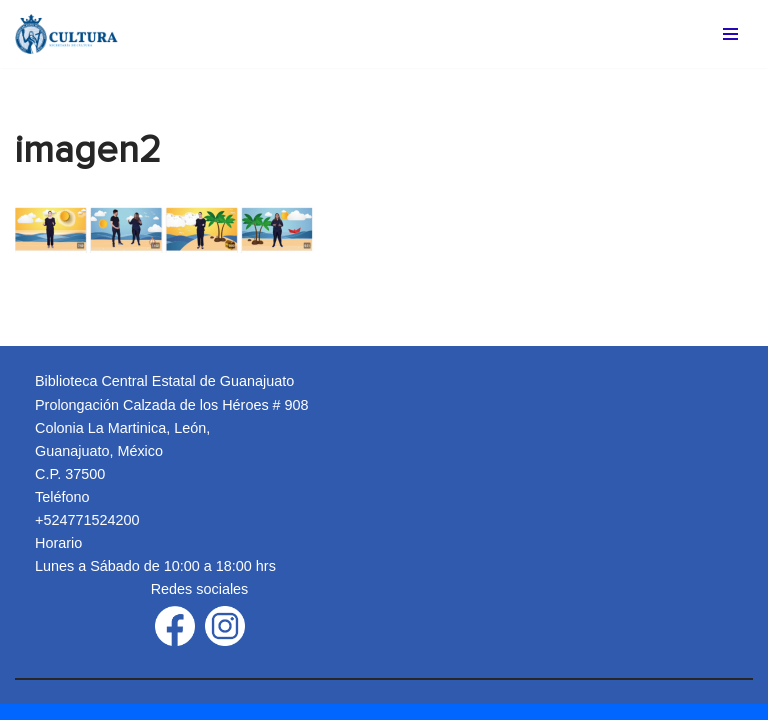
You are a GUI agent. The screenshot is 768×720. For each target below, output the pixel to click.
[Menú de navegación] (730, 34)
